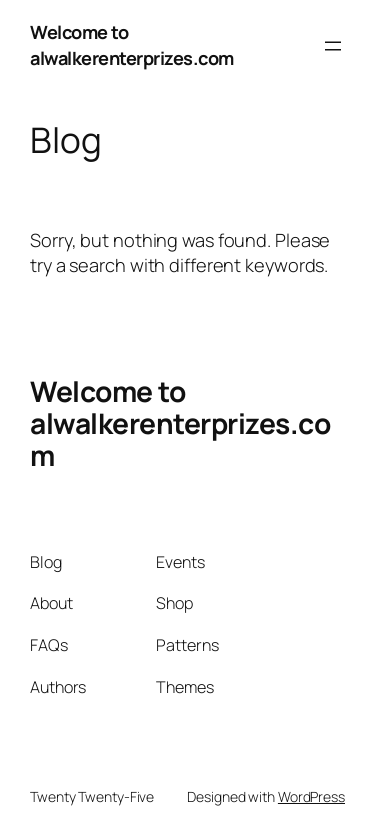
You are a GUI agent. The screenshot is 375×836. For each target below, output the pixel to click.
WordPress (311, 796)
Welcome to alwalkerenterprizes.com (132, 45)
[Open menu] (333, 46)
